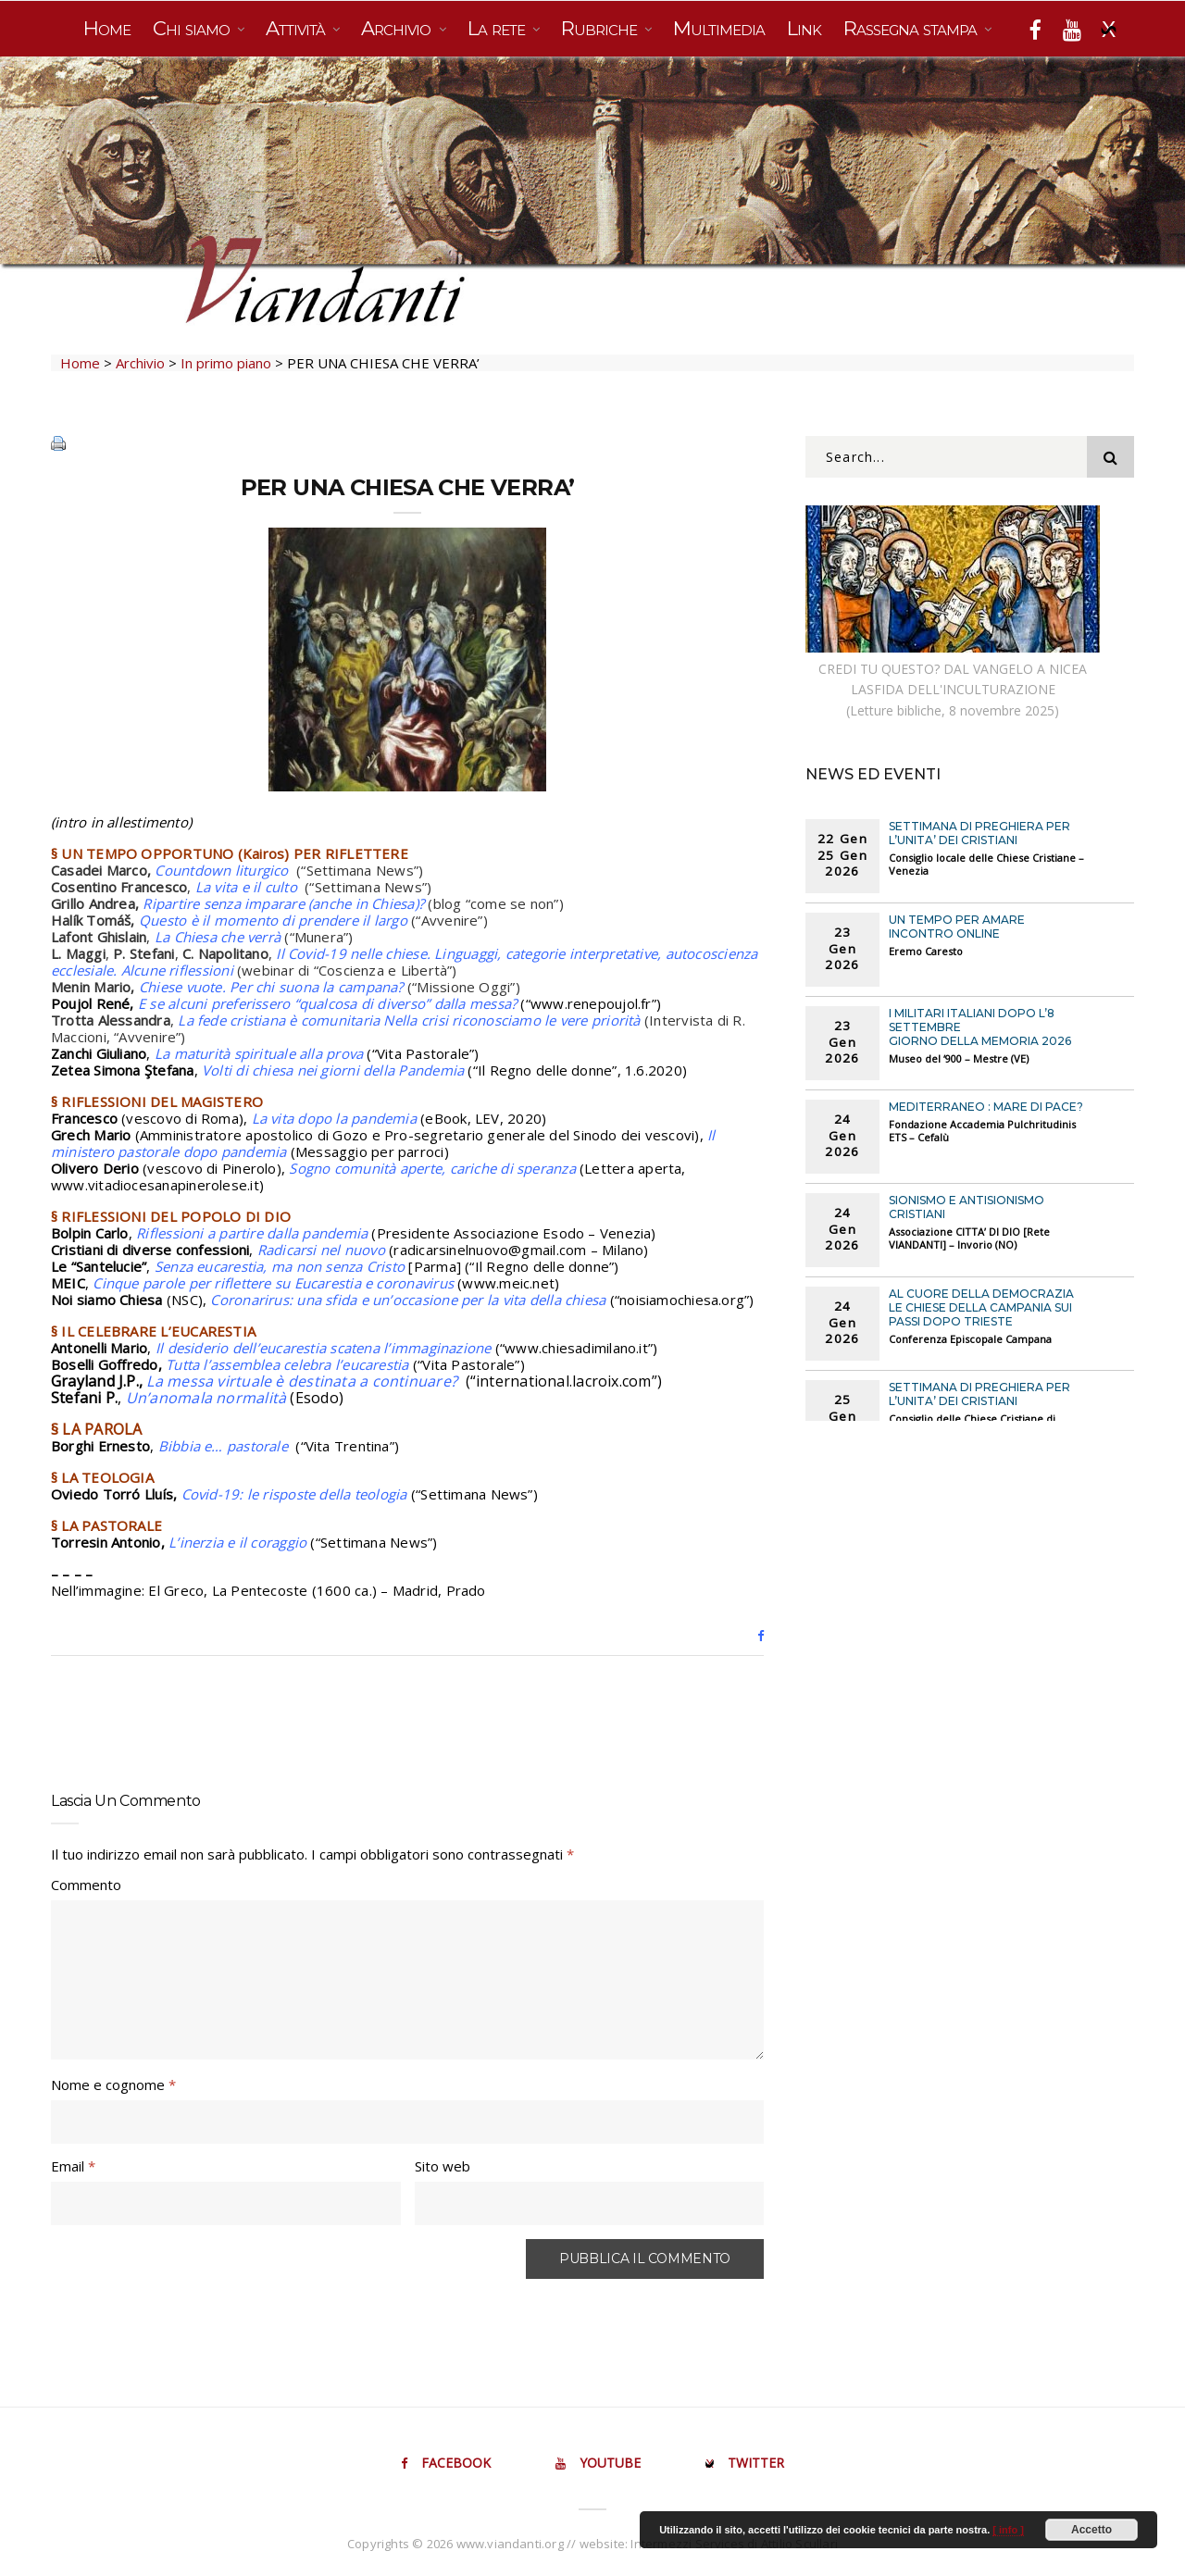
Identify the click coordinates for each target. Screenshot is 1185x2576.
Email (73, 2166)
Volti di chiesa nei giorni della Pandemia (333, 1070)
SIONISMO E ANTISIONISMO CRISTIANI (966, 1207)
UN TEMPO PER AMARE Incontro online (957, 926)
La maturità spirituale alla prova (261, 1053)
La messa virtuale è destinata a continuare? (303, 1381)
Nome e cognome (113, 2084)
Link (804, 28)
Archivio (398, 28)
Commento (86, 1884)
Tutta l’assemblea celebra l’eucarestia (287, 1364)
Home (107, 28)
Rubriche (601, 28)
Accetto (1091, 2529)
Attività (298, 28)
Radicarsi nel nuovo (321, 1249)
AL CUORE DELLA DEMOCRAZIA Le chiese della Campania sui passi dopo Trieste (981, 1307)
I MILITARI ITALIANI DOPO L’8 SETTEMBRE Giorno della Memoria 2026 (980, 1027)
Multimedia (719, 28)
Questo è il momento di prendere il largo (273, 920)
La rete (499, 28)
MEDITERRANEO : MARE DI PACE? (986, 1107)
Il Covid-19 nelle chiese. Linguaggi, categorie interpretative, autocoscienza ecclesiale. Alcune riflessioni (404, 961)
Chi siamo (193, 28)
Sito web (442, 2166)
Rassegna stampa (912, 28)
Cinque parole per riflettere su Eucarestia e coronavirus (273, 1283)
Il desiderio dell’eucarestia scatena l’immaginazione (324, 1347)
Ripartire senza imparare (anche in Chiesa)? (283, 903)
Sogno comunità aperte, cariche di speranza (432, 1168)
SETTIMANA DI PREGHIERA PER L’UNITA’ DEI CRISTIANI (979, 833)
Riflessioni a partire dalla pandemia (252, 1233)
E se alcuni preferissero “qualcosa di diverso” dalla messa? (329, 1003)
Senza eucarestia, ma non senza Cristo (280, 1266)
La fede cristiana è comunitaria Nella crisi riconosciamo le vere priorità (411, 1020)
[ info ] (1008, 2529)
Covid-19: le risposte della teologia (294, 1494)
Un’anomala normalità (206, 1398)
